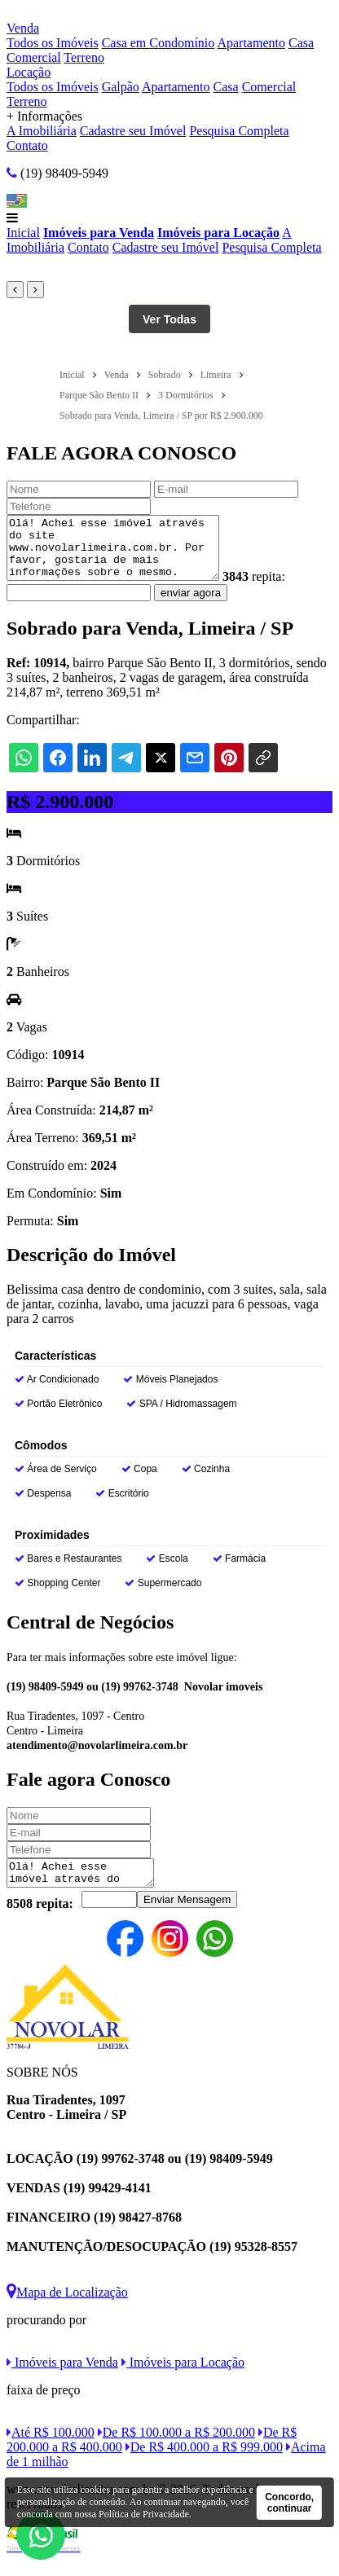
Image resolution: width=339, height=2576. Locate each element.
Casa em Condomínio (158, 43)
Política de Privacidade (144, 2514)
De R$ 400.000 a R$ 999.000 (204, 2464)
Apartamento (251, 43)
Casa (301, 43)
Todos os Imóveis (53, 43)
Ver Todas (169, 319)
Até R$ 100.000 (51, 2449)
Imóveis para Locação (218, 233)
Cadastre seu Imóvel (133, 131)
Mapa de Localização (67, 2309)
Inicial (23, 233)
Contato (27, 145)
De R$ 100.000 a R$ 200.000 (176, 2449)
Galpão (120, 87)
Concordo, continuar (289, 2502)
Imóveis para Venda (98, 233)
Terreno (84, 57)
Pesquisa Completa (238, 131)
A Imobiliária (42, 131)
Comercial (34, 57)
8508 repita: (40, 1921)
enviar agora (191, 605)
